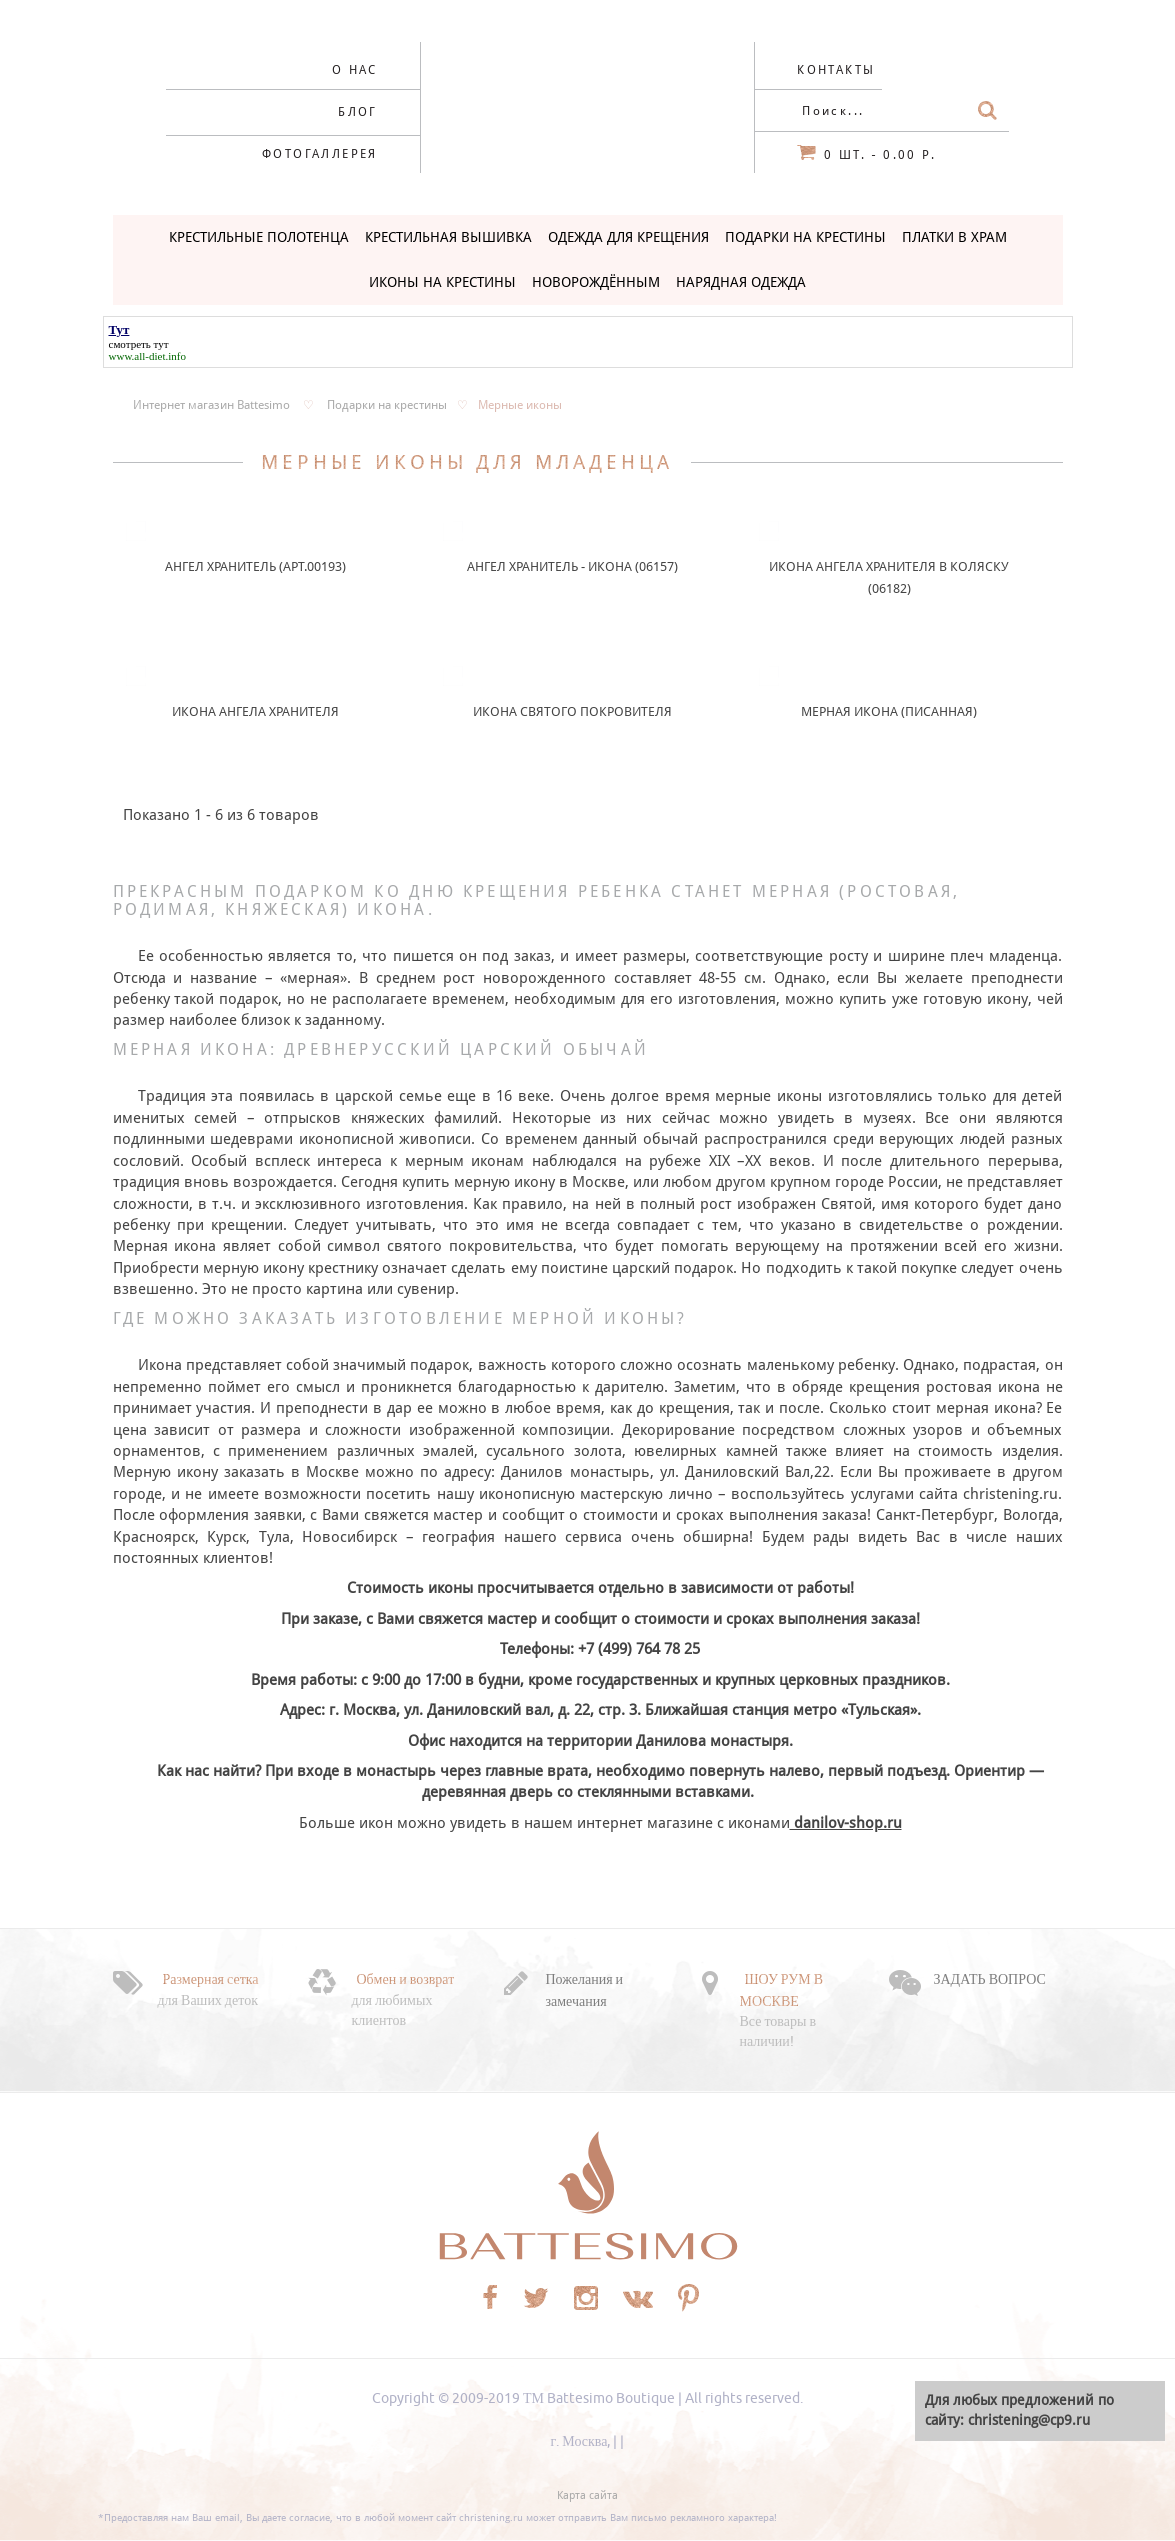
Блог (358, 112)
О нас (355, 70)
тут (161, 344)
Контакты (836, 70)
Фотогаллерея (320, 154)
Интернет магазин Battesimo (211, 405)
